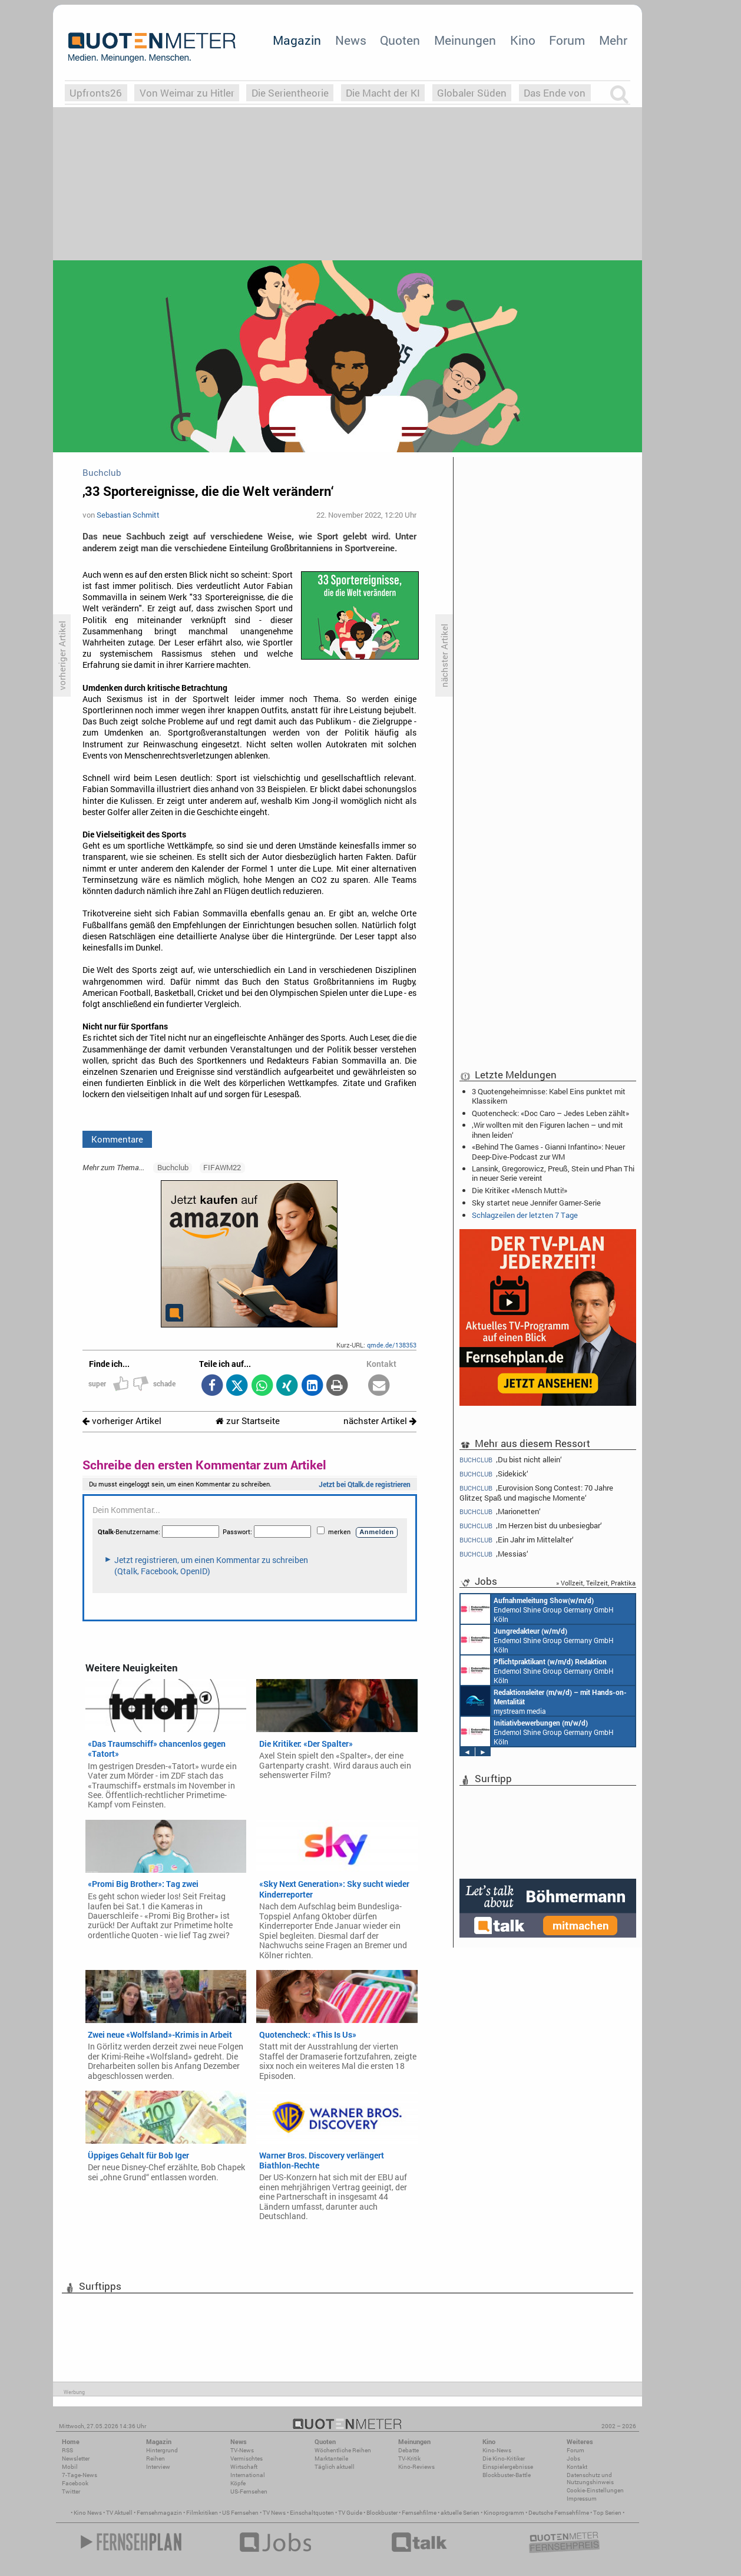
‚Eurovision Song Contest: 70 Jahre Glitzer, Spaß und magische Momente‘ (536, 1492)
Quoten (400, 40)
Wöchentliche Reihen (343, 2450)
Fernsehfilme (419, 2513)
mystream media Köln (544, 1701)
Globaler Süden (472, 93)
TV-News (242, 2450)
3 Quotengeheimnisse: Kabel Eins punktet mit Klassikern (549, 1096)
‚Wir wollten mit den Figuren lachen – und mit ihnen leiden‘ (547, 1130)
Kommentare (117, 1139)
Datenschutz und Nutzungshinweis (590, 2478)
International (247, 2475)
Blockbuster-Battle (506, 2475)
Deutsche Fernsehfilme (558, 2513)
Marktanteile (331, 2458)
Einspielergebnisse (507, 2467)
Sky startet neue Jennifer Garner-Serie (536, 1202)
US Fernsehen (240, 2513)
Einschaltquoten (312, 2513)
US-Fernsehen (248, 2491)
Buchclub (172, 1167)
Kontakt (577, 2467)
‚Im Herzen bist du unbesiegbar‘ (530, 1526)
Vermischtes (246, 2458)
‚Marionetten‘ (500, 1511)
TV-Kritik (409, 2458)
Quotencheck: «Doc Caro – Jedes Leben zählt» (550, 1113)
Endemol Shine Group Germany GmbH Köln (537, 1609)
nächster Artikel (379, 1420)
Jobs (573, 2458)
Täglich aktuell (335, 2467)
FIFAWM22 (222, 1167)
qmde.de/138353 (391, 1344)
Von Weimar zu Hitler (187, 93)
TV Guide (350, 2513)
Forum (567, 40)
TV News (274, 2513)
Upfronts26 (96, 93)
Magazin (297, 40)
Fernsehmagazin (159, 2513)
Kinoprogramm (504, 2513)
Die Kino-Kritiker (503, 2458)
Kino (522, 40)
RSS (67, 2450)
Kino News (88, 2513)
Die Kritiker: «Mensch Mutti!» (519, 1190)
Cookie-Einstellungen (595, 2490)
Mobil (70, 2467)
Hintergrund (162, 2450)
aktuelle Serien (460, 2513)
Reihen (155, 2458)
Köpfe (238, 2483)
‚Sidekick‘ (493, 1474)
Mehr (613, 40)
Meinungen (465, 40)
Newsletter (76, 2458)
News (350, 40)
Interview (158, 2467)
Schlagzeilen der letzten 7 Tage (525, 1215)
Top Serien (607, 2513)
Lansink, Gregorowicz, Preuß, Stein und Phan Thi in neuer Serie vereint (553, 1173)
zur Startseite (248, 1420)
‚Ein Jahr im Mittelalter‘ (516, 1540)
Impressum (582, 2498)
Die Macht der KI (383, 93)
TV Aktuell (119, 2513)
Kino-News (496, 2450)
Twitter (71, 2491)
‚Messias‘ (493, 1554)
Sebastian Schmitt (128, 514)
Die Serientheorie (290, 93)
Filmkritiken (202, 2513)
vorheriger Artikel (121, 1420)
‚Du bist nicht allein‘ (510, 1459)
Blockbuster (382, 2513)
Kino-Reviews (416, 2467)
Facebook (75, 2483)
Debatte (408, 2450)
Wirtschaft (243, 2467)
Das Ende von (554, 93)
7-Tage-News (79, 2475)
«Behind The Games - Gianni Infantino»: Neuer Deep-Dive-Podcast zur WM (548, 1151)
